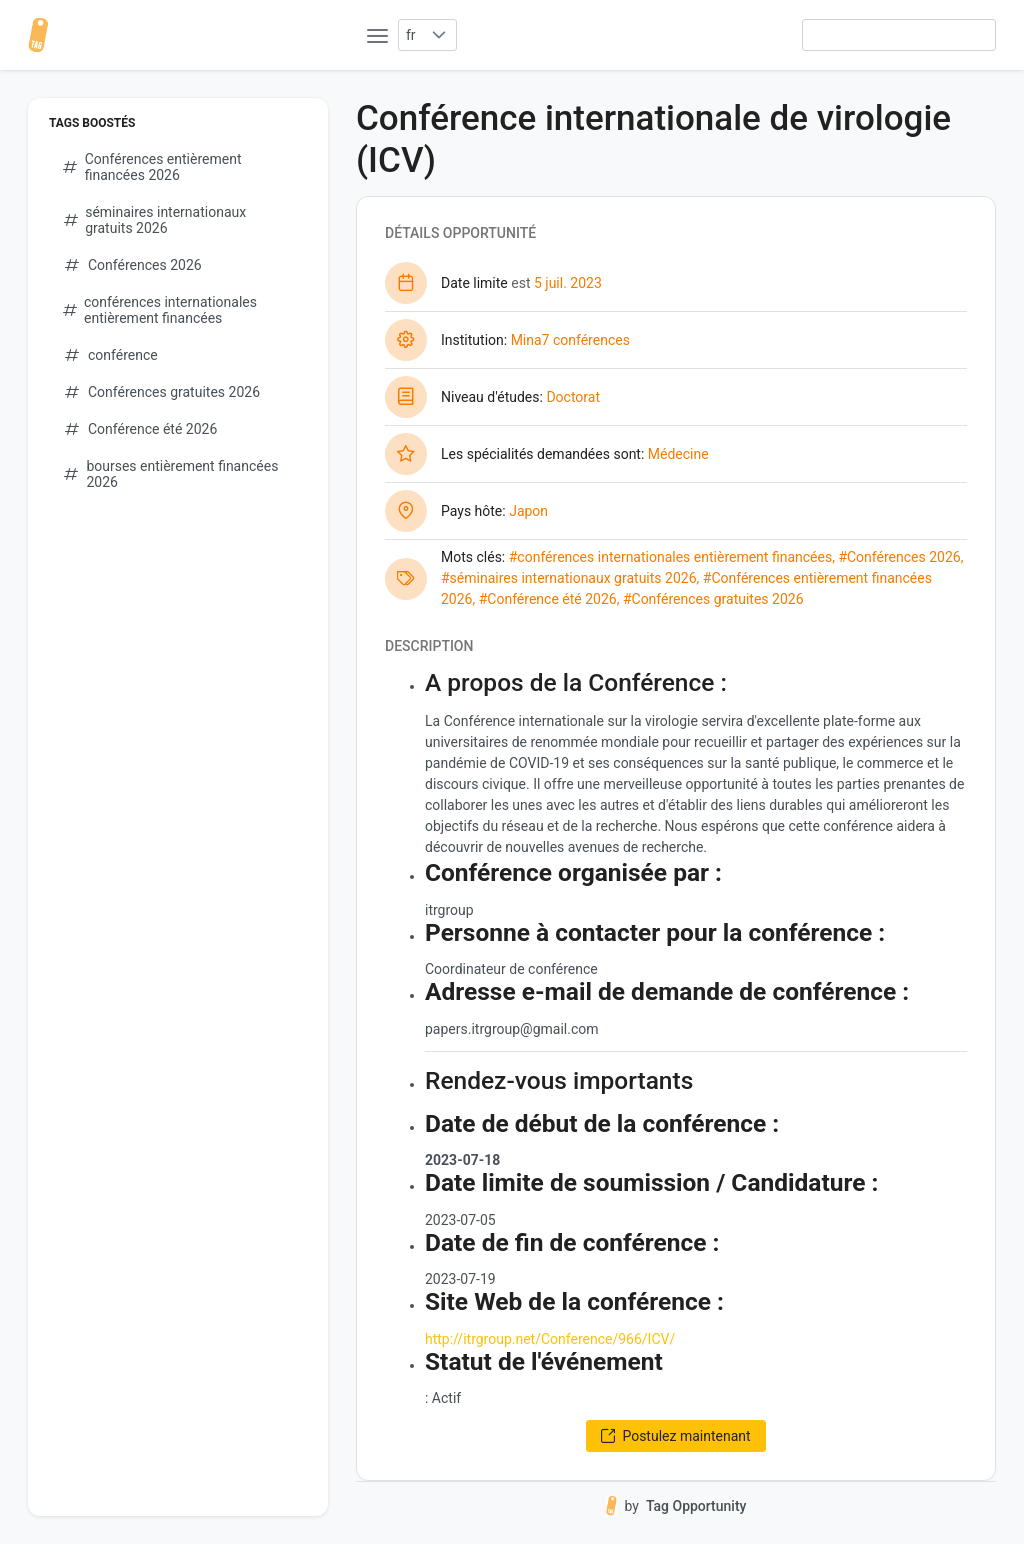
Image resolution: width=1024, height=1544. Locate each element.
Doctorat (573, 397)
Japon (528, 511)
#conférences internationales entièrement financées (670, 557)
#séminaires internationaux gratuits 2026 (569, 578)
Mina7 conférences (570, 340)
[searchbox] (899, 35)
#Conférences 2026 (899, 557)
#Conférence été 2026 (548, 599)
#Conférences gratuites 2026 (713, 599)
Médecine (678, 454)
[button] (439, 35)
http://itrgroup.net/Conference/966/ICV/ (550, 1339)
